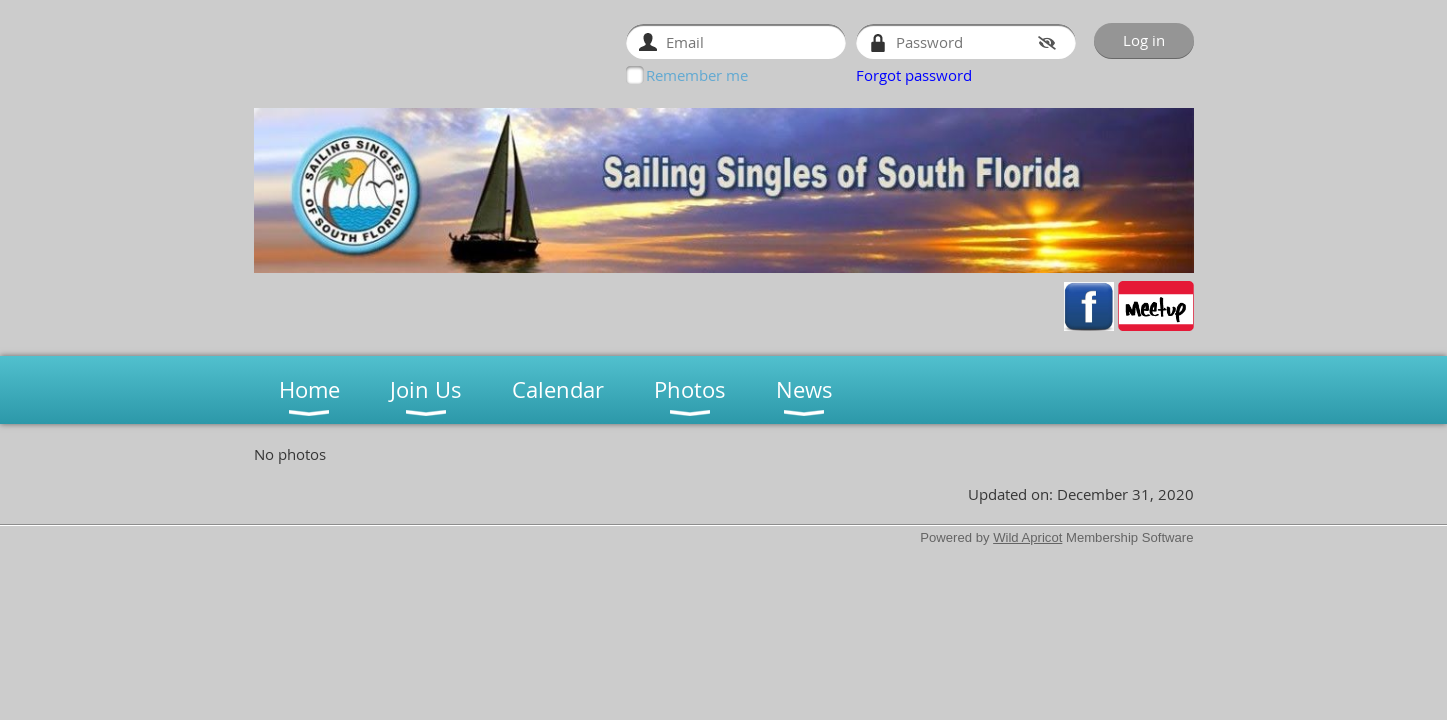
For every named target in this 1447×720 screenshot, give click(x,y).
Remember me (697, 75)
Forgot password (914, 75)
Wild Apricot (1027, 537)
